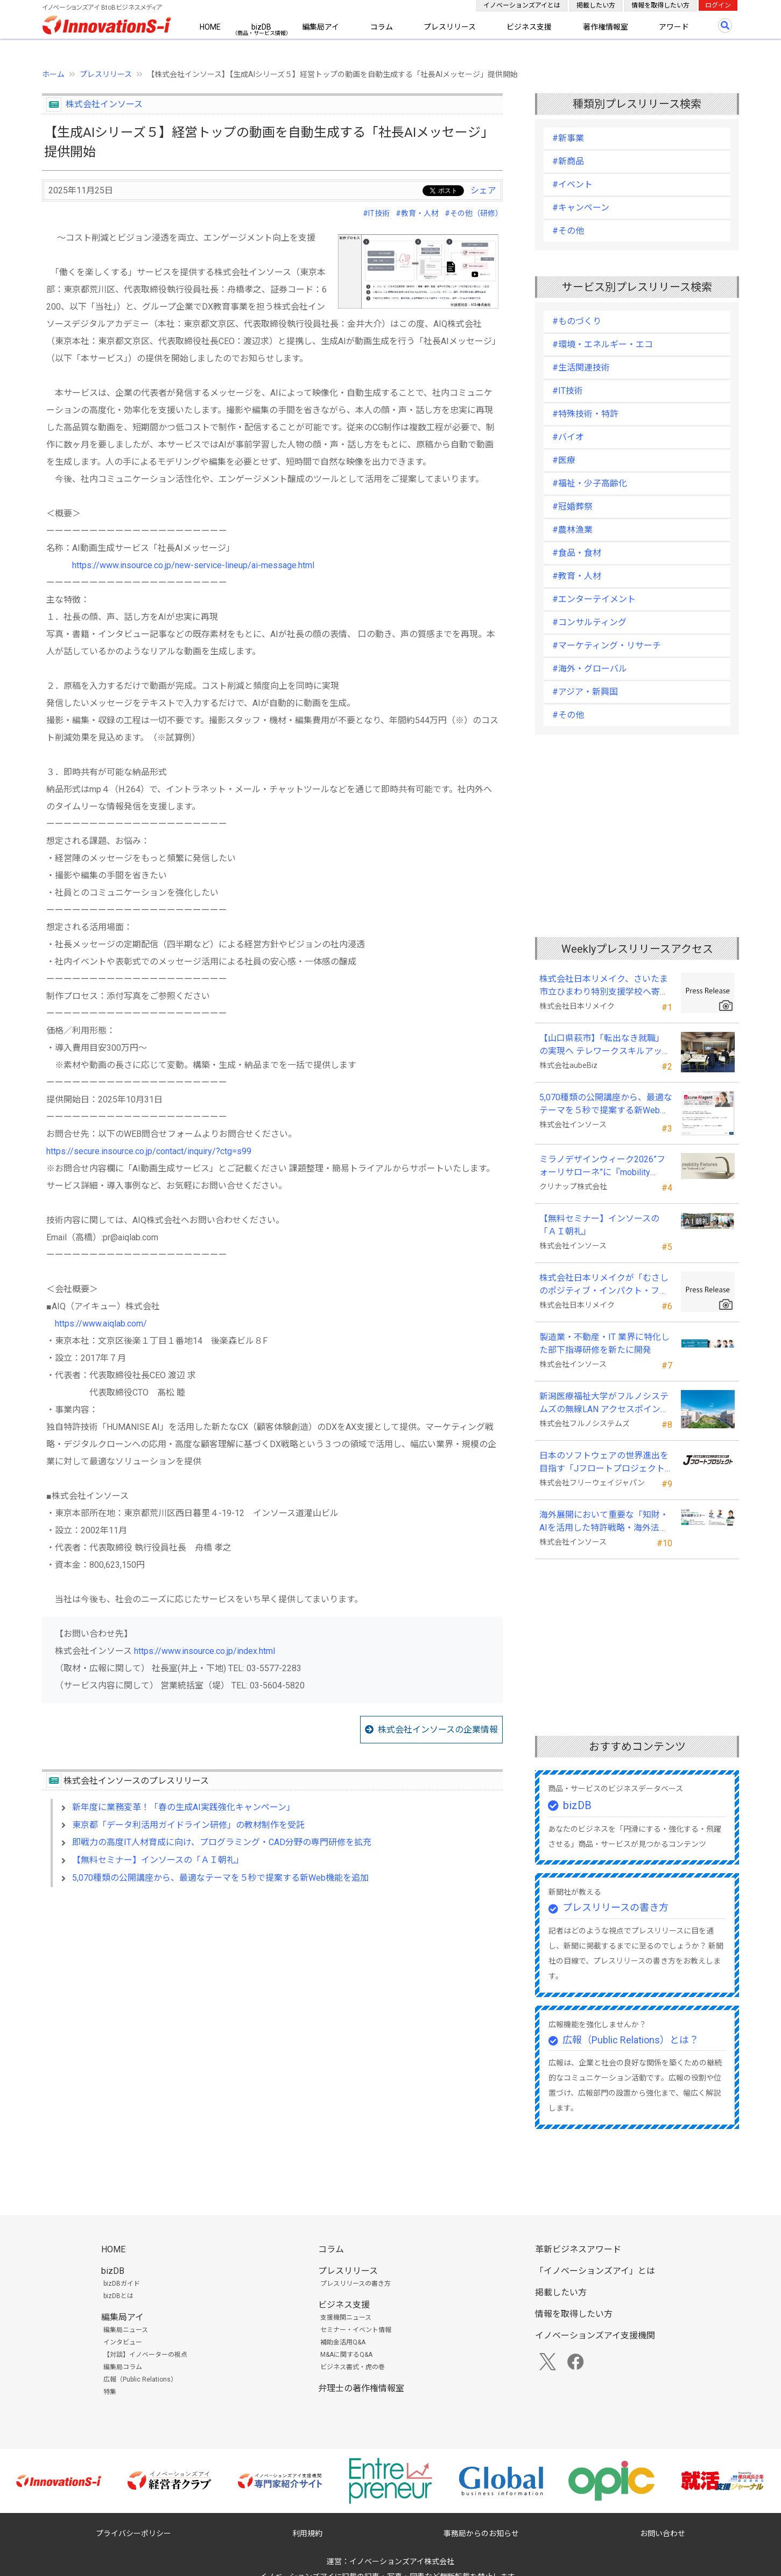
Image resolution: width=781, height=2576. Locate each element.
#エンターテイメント (594, 599)
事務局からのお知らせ (481, 2533)
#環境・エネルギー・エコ (602, 344)
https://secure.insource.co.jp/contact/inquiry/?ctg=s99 (148, 1151)
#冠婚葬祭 (572, 506)
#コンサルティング (589, 622)
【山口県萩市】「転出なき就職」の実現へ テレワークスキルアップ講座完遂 (605, 1045)
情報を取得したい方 (660, 5)
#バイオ (568, 437)
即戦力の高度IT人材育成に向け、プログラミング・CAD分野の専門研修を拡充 (221, 1842)
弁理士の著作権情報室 (361, 2388)
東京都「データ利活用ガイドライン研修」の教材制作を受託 (188, 1825)
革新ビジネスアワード (578, 2249)
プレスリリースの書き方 (615, 1907)
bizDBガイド (121, 2283)
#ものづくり (576, 321)
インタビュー (122, 2342)
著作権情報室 (605, 27)
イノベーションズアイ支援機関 (595, 2335)
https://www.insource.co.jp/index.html (204, 1651)
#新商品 (568, 161)
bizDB (261, 27)
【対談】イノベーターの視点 (145, 2354)
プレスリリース (450, 27)
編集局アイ (320, 27)
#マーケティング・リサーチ (606, 645)
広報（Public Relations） (140, 2379)
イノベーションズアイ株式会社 (401, 2561)
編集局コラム (122, 2367)
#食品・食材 (576, 553)
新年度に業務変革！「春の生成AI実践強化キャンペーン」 (183, 1807)
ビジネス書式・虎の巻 (352, 2367)
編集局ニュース (125, 2330)
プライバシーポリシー (133, 2533)
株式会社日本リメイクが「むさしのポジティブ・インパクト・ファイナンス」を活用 (604, 1285)
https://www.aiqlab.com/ (101, 1323)
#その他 (568, 231)
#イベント (572, 184)
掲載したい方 (595, 5)
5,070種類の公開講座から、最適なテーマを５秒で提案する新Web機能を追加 (220, 1878)
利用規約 (307, 2533)
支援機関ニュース (345, 2317)
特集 (109, 2392)
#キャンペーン (580, 208)
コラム (381, 27)
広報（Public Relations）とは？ (630, 2040)
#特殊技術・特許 (585, 414)
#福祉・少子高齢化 (589, 483)
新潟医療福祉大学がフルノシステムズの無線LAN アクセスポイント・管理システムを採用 (604, 1403)
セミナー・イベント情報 (355, 2330)
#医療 (563, 460)
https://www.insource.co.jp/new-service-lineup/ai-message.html (193, 565)
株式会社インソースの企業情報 (438, 1730)
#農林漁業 (572, 530)
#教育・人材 (417, 213)
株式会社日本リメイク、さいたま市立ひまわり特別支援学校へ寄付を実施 (604, 986)
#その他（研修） (474, 213)
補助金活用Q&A (342, 2342)
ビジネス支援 (529, 27)
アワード (674, 27)
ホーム (53, 74)
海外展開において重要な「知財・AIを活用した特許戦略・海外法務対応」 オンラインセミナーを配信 (605, 1522)
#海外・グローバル (589, 669)
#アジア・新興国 (585, 692)
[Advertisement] (272, 1988)
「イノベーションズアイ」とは (595, 2271)
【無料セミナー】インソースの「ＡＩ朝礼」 (158, 1860)
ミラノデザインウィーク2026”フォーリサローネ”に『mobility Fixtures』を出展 (602, 1166)
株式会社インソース (104, 104)
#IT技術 (376, 213)
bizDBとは (118, 2296)
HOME (210, 27)
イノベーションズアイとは (521, 5)
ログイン (718, 5)
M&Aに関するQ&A (346, 2354)
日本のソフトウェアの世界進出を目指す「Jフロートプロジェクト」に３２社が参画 (604, 1462)
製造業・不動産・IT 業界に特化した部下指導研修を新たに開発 (604, 1343)
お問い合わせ (662, 2533)
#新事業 (568, 138)
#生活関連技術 (581, 367)
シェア (483, 190)
